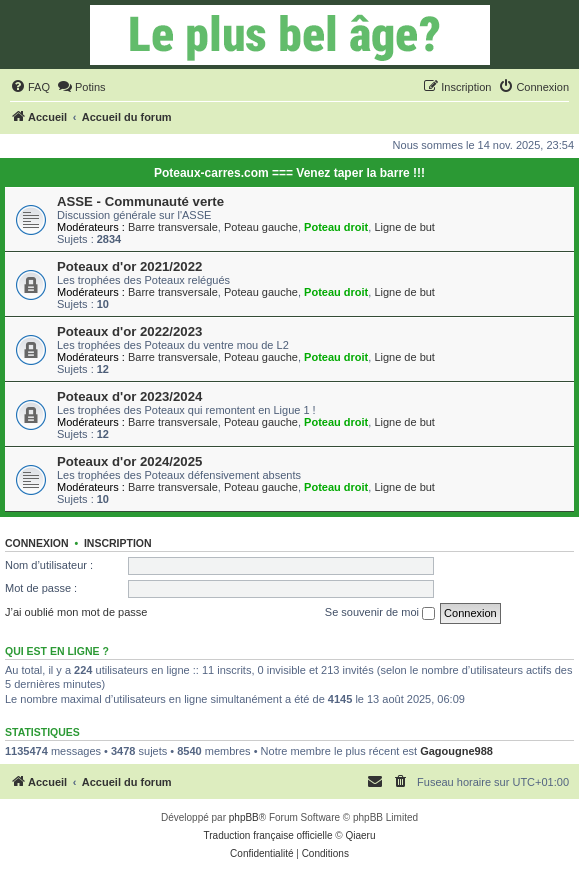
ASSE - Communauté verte (140, 201)
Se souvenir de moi (380, 613)
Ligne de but (404, 227)
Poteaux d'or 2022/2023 (129, 331)
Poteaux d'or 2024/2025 (129, 461)
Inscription (118, 543)
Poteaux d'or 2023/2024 (129, 396)
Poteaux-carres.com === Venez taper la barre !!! (289, 173)
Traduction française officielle (268, 835)
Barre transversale (173, 227)
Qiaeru (360, 835)
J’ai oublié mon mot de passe (76, 612)
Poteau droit (336, 227)
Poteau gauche (261, 227)
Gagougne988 (456, 751)
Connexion (37, 543)
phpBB (244, 817)
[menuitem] (30, 87)
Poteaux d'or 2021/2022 (129, 266)
